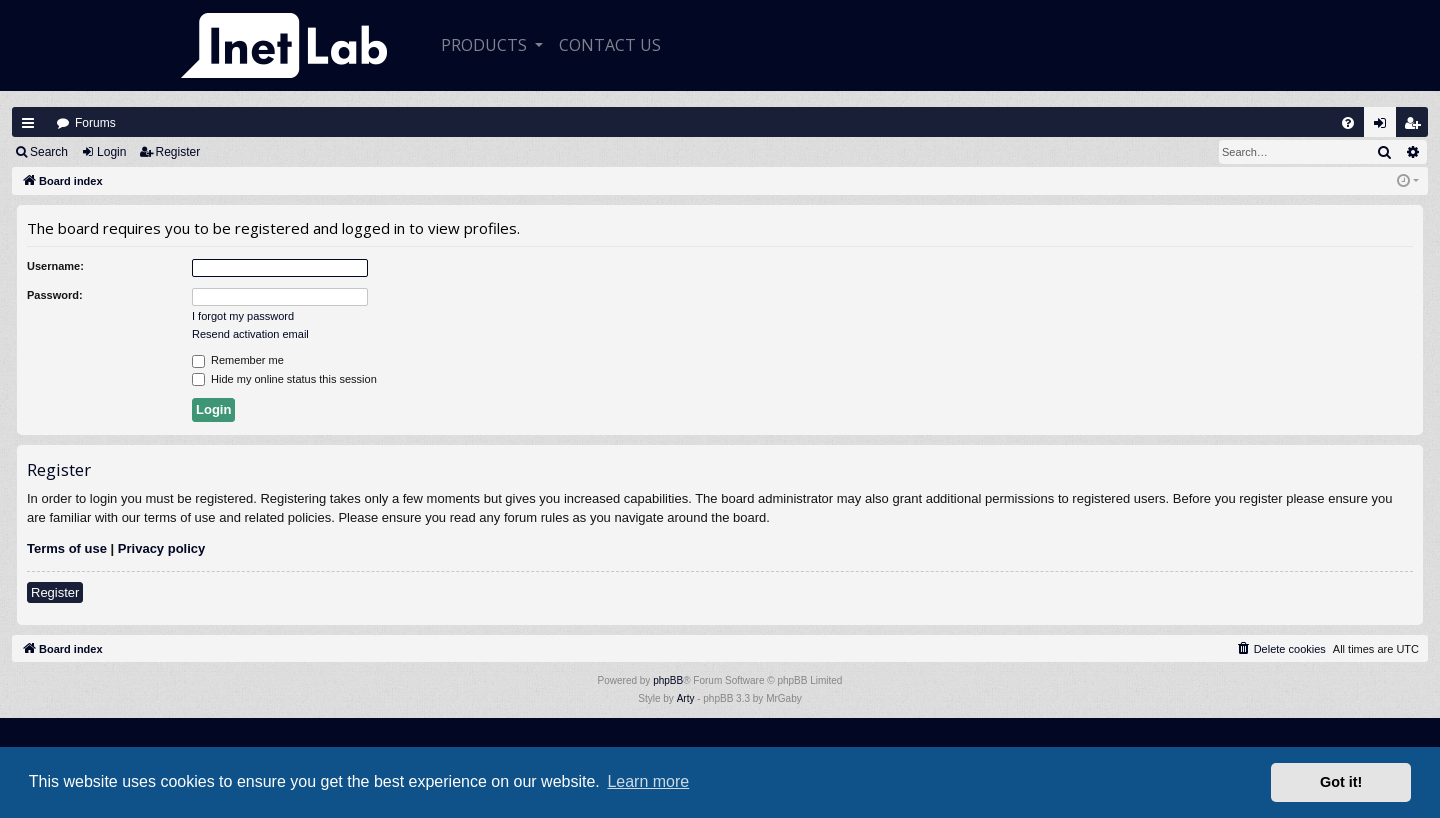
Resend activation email (250, 334)
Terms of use (67, 548)
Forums (95, 123)
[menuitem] (1348, 123)
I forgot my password (243, 316)
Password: (55, 295)
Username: (55, 266)
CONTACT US (610, 45)
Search (49, 152)
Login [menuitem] (1385, 127)
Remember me (238, 361)
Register (178, 152)
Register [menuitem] (1417, 127)
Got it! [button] (1341, 782)
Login (111, 152)
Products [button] (486, 45)
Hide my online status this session (284, 380)
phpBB (668, 680)
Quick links (28, 123)
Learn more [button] (648, 781)
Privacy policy (161, 548)
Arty (686, 698)
